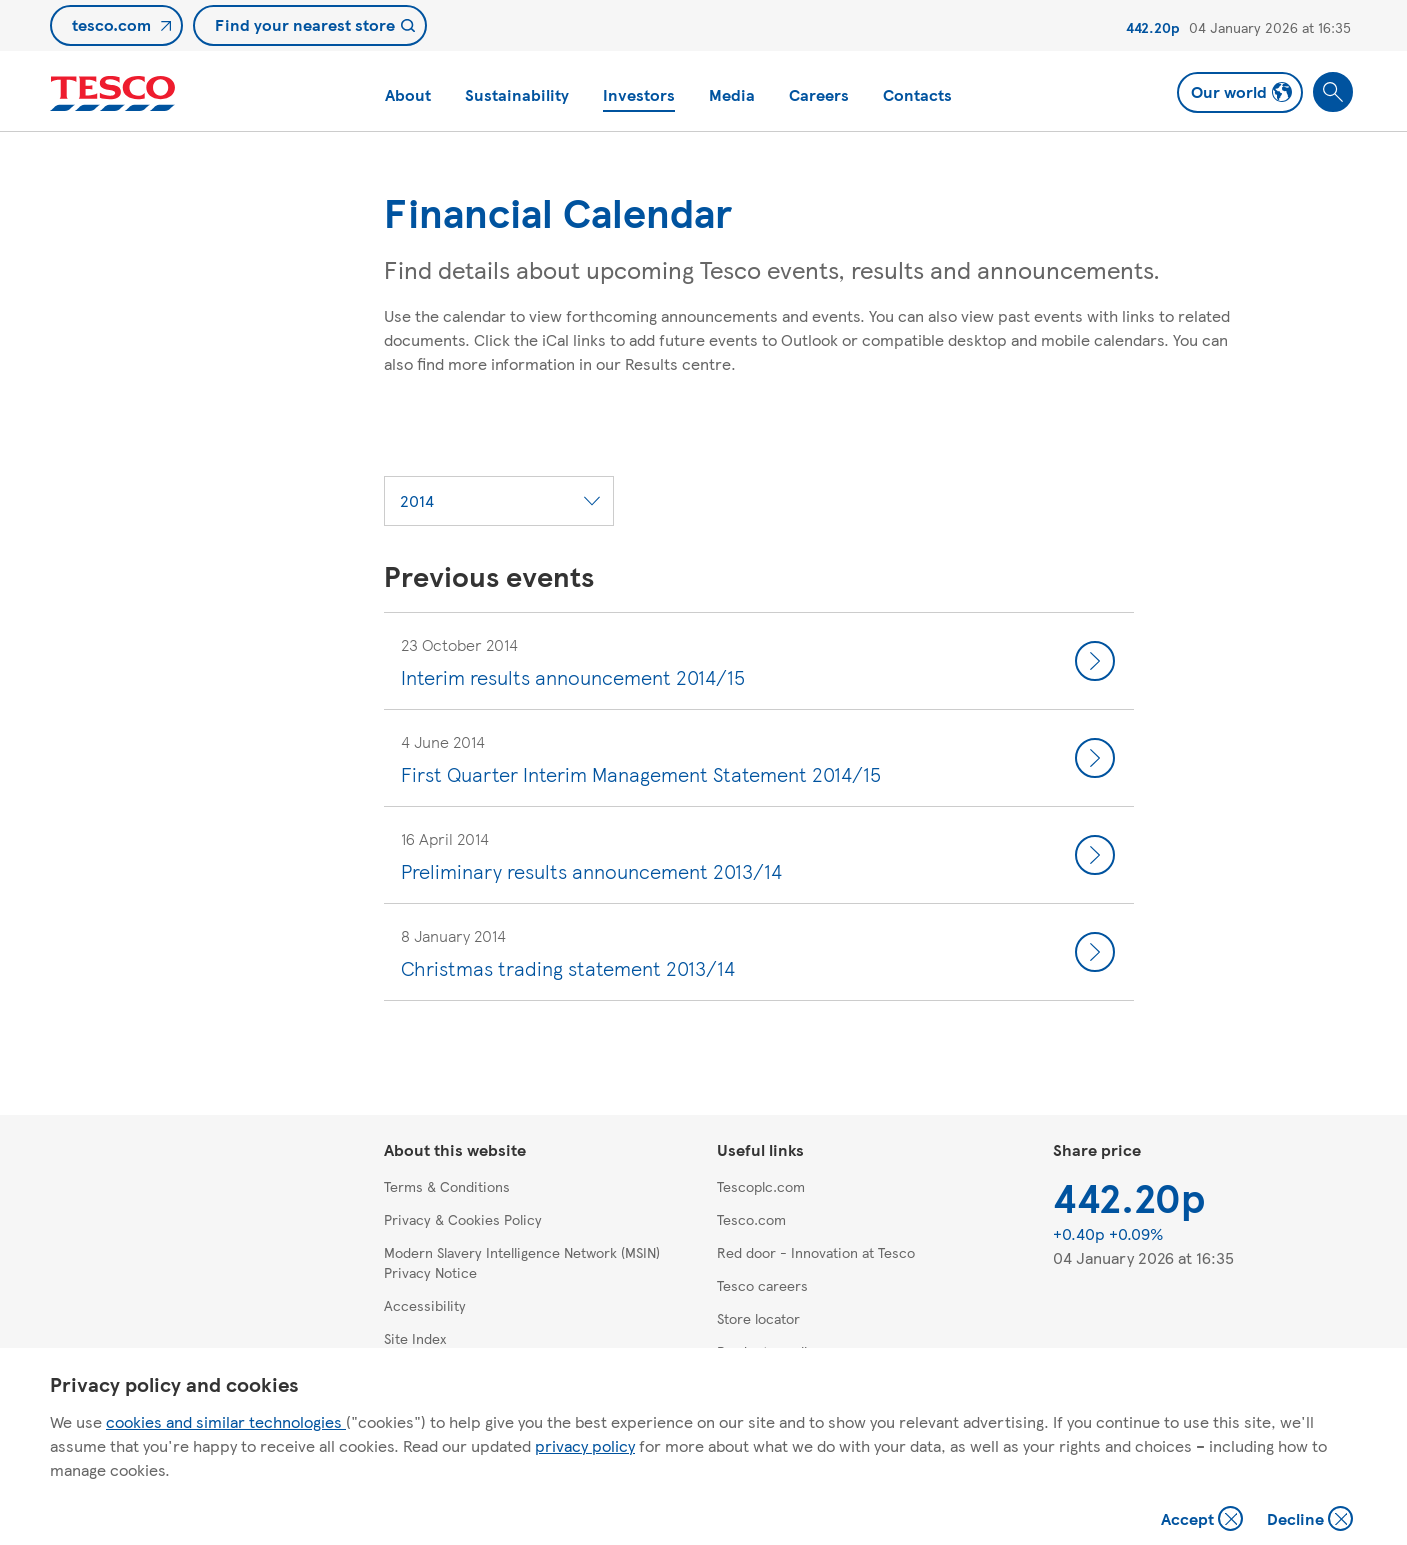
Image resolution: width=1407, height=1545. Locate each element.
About (408, 94)
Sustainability (517, 94)
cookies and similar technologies (226, 1421)
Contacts (917, 94)
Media (732, 94)
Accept (1204, 1520)
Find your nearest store (305, 24)
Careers (819, 94)
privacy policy (585, 1445)
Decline (1311, 1520)
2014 (417, 500)
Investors (639, 94)
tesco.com (111, 24)
